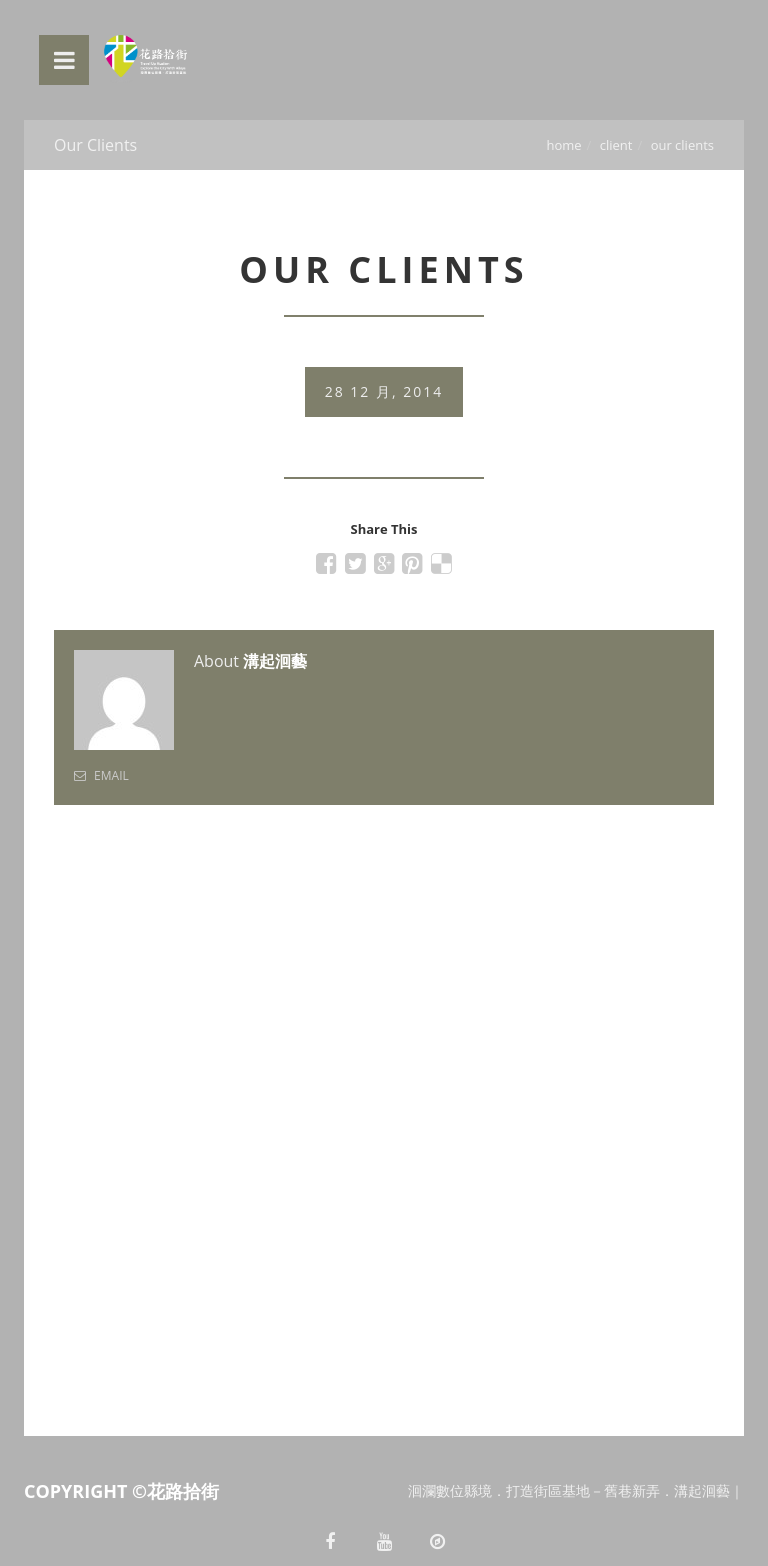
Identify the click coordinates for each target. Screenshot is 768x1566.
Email (101, 775)
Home (563, 145)
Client (616, 145)
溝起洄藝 (275, 661)
